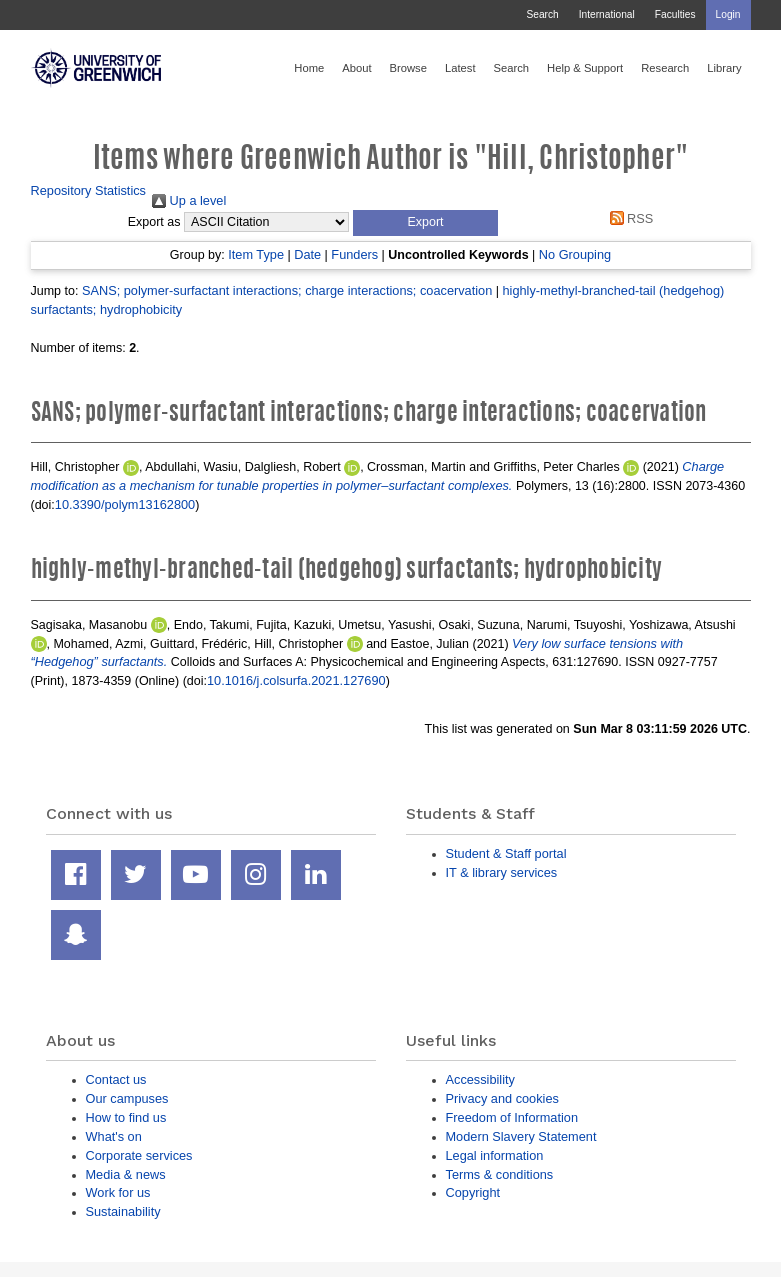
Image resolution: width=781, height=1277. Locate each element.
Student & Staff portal (506, 853)
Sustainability (123, 1211)
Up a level (189, 200)
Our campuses (127, 1098)
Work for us (118, 1192)
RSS (628, 218)
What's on (114, 1136)
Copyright (473, 1192)
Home (309, 68)
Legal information (495, 1155)
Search (542, 14)
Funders (354, 254)
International (607, 14)
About (356, 68)
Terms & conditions (500, 1174)
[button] (425, 223)
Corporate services (139, 1155)
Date (307, 254)
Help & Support (585, 68)
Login (728, 14)
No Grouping (575, 254)
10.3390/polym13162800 (125, 504)
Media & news (126, 1174)
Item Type (256, 254)
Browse (408, 68)
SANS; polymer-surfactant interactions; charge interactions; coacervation (287, 290)
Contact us (116, 1079)
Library (724, 68)
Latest (460, 68)
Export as (154, 222)
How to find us (126, 1117)
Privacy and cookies (502, 1098)
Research (665, 68)
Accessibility (480, 1079)
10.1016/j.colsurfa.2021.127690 (296, 680)
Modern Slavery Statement (521, 1136)
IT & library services (502, 872)
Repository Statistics (89, 190)
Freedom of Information (512, 1117)
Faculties (675, 14)
